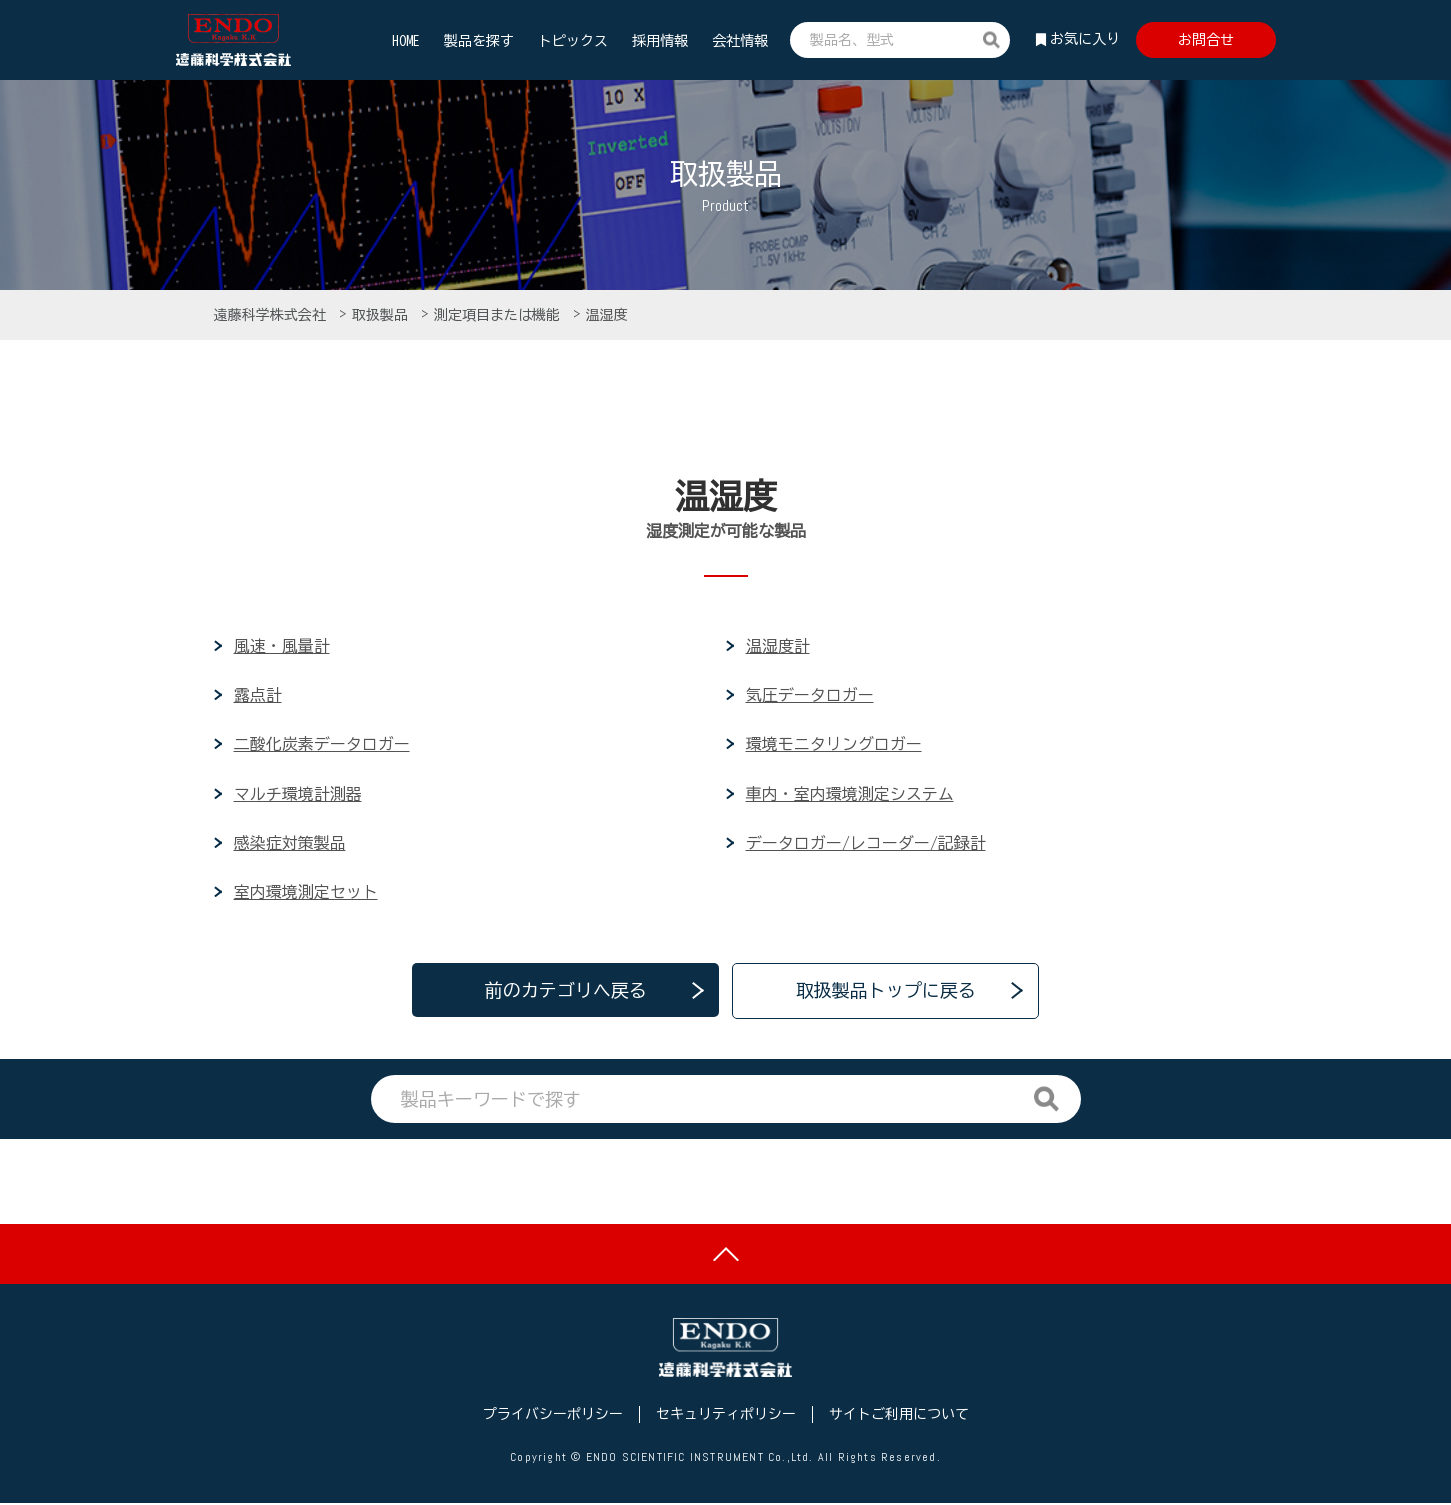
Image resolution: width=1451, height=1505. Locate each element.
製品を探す (479, 41)
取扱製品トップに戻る (886, 991)
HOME (406, 41)
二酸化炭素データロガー (322, 745)
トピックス (573, 41)
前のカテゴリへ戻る (566, 991)
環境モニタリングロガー (834, 745)
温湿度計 (778, 646)
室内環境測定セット (306, 892)
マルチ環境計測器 (298, 794)
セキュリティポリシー (726, 1417)
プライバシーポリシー (553, 1417)
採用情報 (660, 41)
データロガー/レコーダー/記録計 (866, 843)
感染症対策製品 (290, 843)
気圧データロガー (810, 696)
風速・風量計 (282, 646)
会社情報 (740, 41)
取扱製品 (383, 315)
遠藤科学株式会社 (273, 315)
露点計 (258, 696)
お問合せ (1206, 40)
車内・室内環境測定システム (850, 794)
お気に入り (1085, 39)
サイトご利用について (899, 1417)
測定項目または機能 (500, 315)
